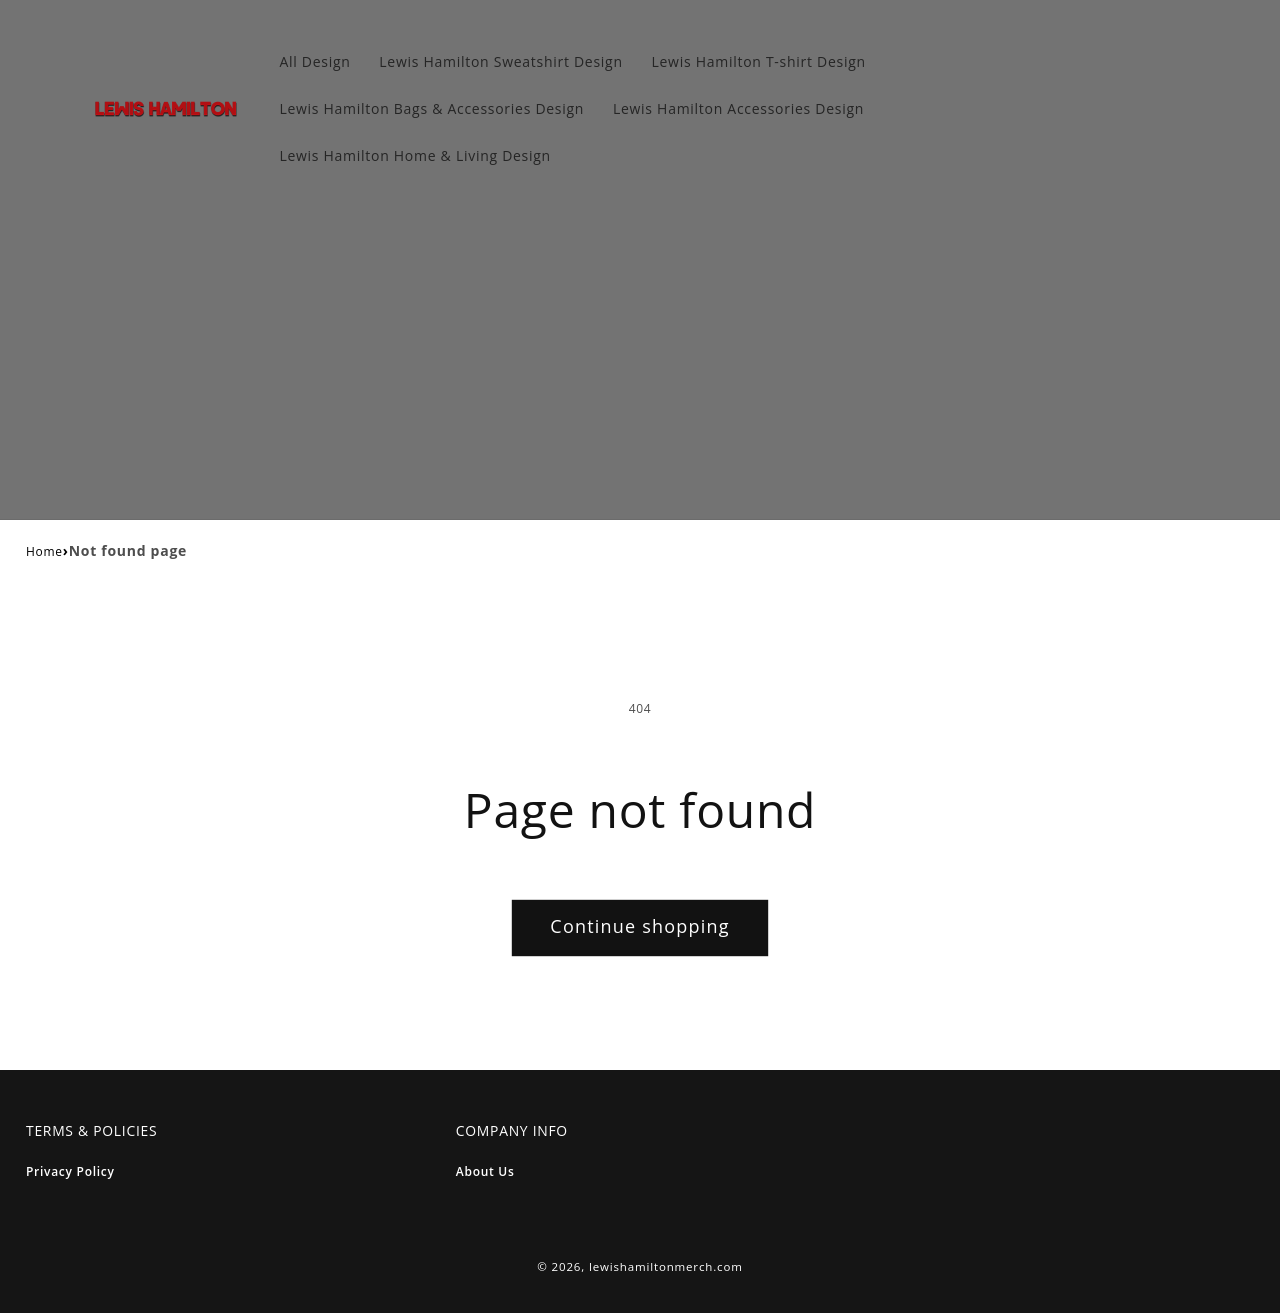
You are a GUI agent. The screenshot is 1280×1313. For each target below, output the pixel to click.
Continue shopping (639, 926)
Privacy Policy (70, 1171)
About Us (485, 1171)
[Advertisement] (640, 354)
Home (44, 551)
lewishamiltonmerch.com (666, 1266)
